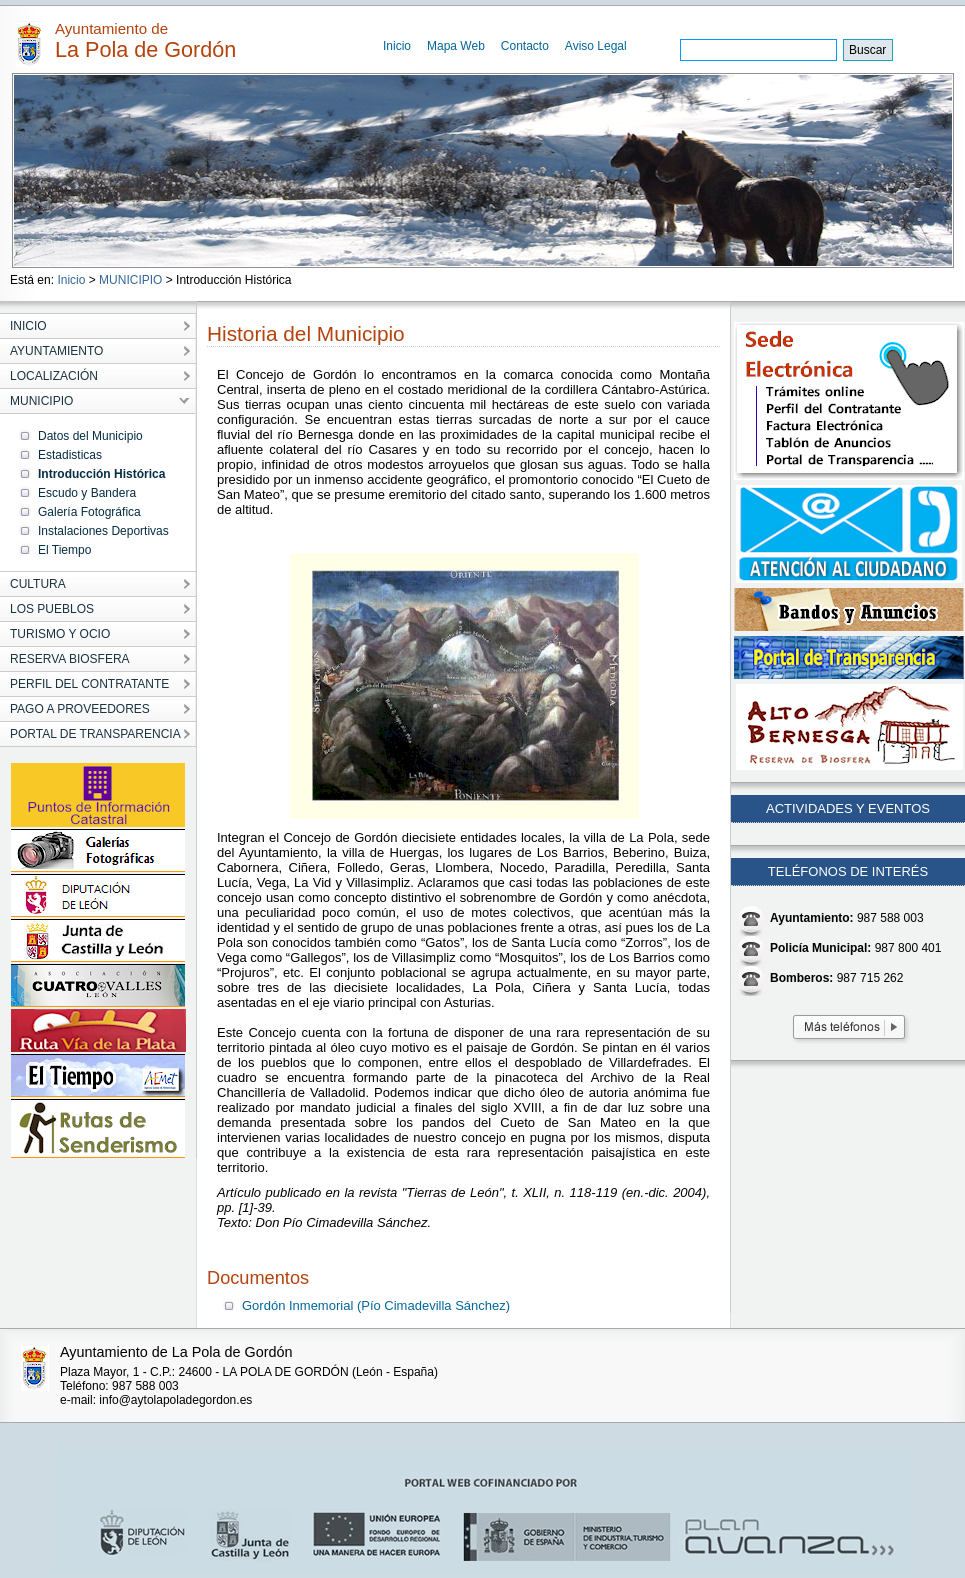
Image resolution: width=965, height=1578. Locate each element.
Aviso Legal (596, 46)
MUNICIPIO (130, 280)
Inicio (397, 46)
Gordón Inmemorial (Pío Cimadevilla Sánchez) (376, 1305)
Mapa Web (456, 46)
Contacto (525, 46)
